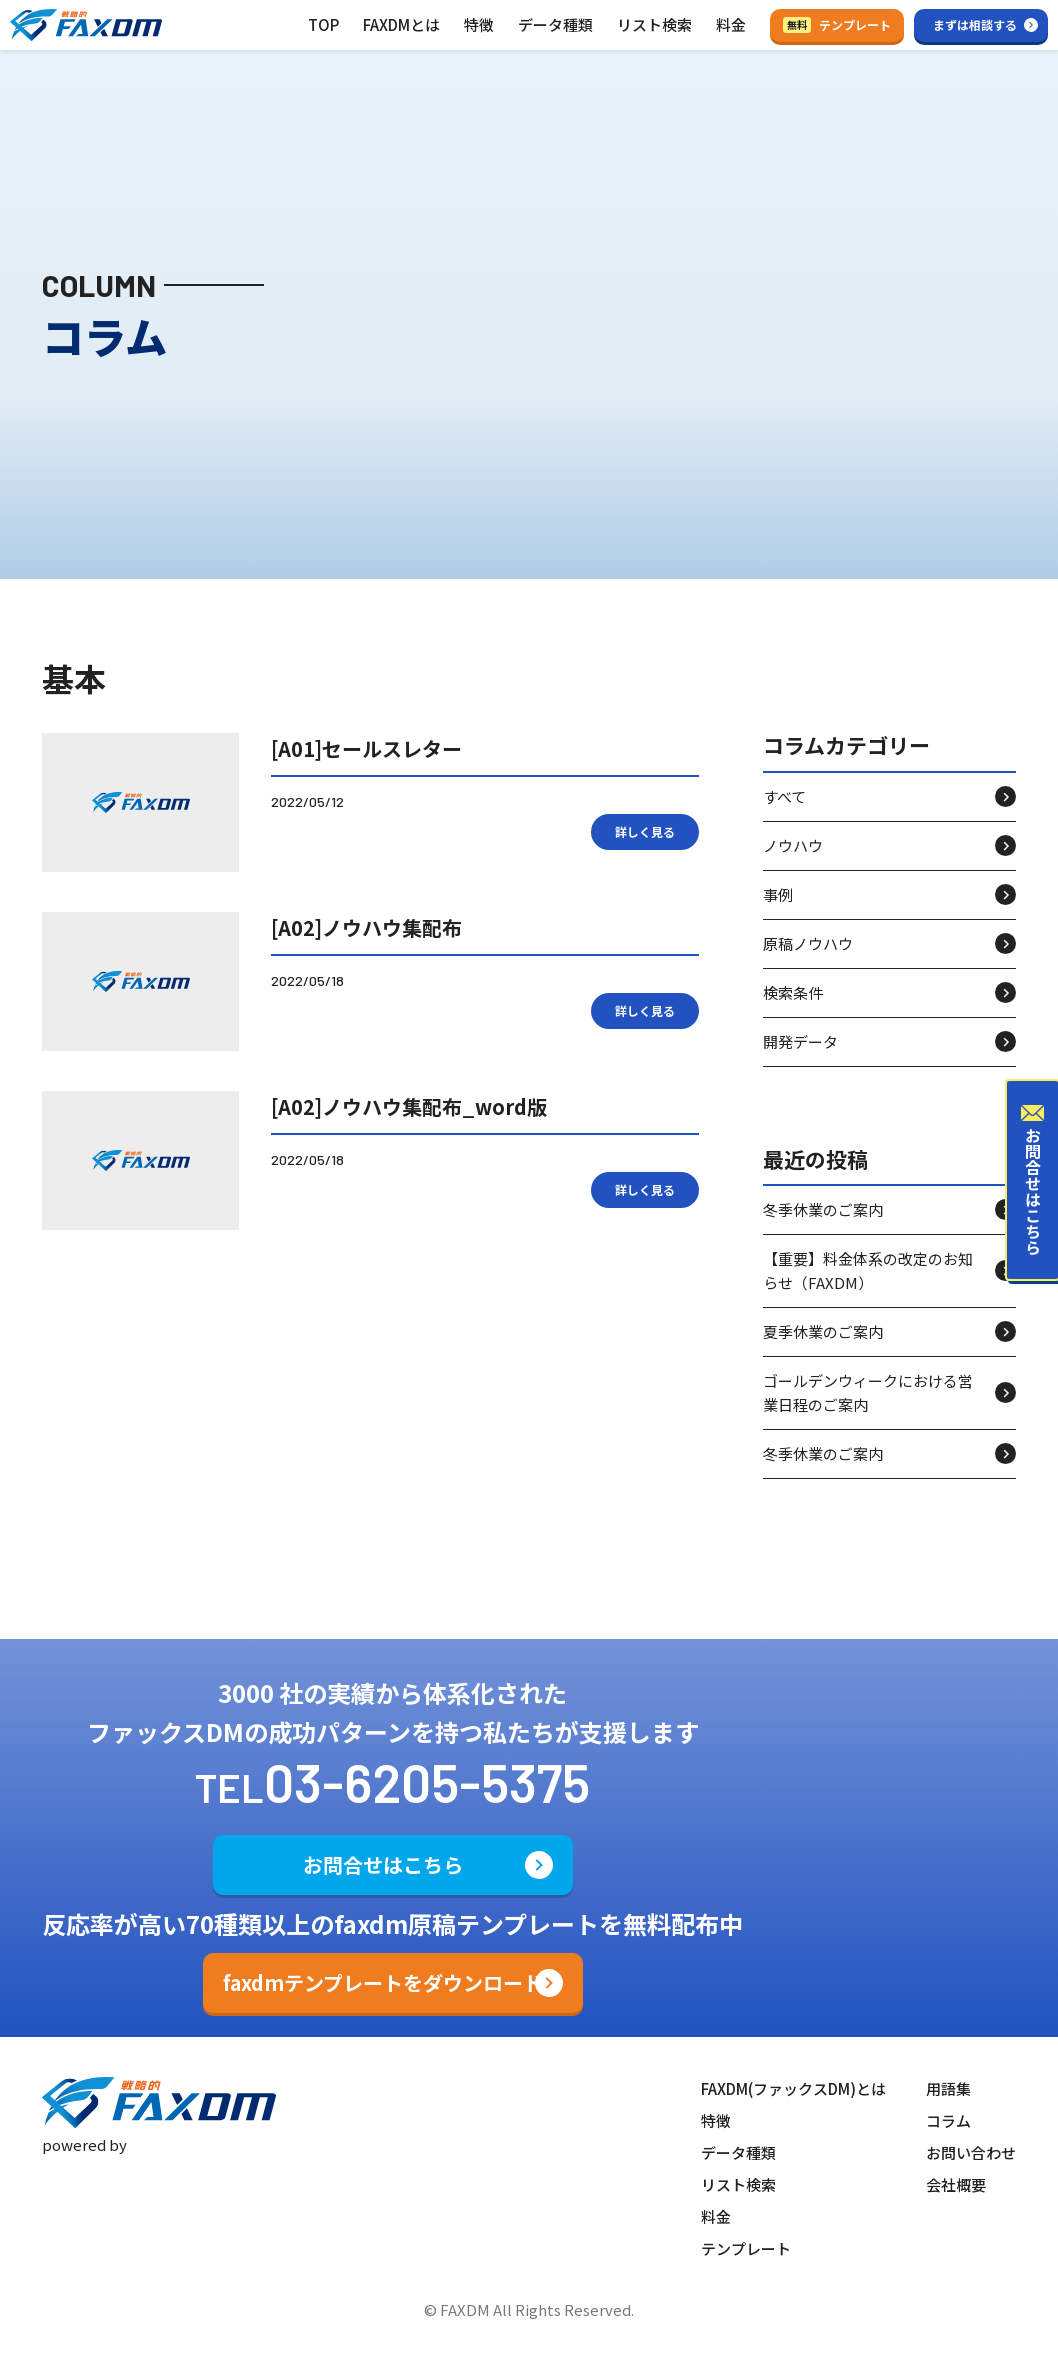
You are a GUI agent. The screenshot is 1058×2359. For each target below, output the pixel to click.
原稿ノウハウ (808, 943)
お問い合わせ (971, 2152)
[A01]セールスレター (366, 748)
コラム (948, 2120)
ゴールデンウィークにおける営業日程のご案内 (868, 1392)
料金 (731, 24)
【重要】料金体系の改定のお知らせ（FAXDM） (868, 1270)
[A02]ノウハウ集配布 (366, 927)
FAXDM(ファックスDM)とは (793, 2088)
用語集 (948, 2088)
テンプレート (837, 24)
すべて (784, 796)
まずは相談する (975, 24)
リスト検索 (654, 24)
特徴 (479, 24)
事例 (778, 894)
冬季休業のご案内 (823, 1209)
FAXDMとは (401, 24)
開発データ (800, 1041)
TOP (323, 24)
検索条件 (793, 992)
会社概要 (956, 2184)
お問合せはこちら (383, 1864)
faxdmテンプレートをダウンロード (383, 1982)
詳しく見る (645, 831)
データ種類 (555, 24)
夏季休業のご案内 (823, 1331)
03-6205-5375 (427, 1782)
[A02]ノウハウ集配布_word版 (409, 1106)
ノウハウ (793, 845)
